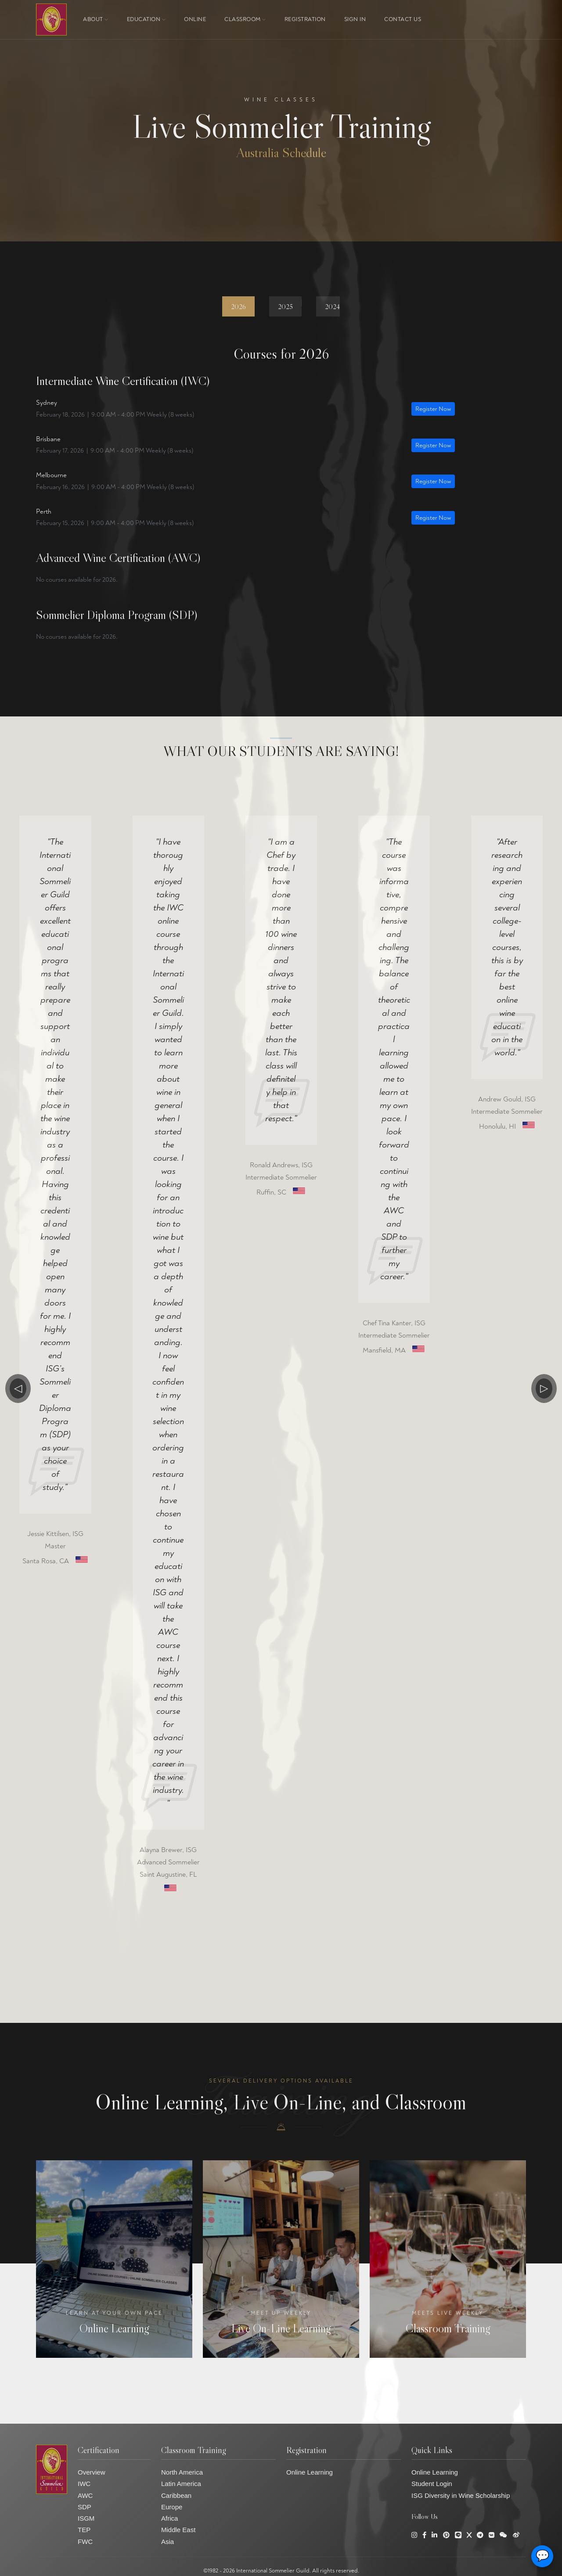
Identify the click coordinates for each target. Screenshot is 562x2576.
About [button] (95, 19)
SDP (84, 2507)
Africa (169, 2518)
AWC (85, 2495)
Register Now (433, 409)
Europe (171, 2507)
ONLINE (195, 19)
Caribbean (176, 2495)
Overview (91, 2472)
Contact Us (402, 19)
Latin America (181, 2483)
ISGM (86, 2518)
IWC (84, 2483)
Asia (167, 2541)
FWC (85, 2541)
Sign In (355, 19)
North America (182, 2472)
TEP (84, 2529)
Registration (305, 19)
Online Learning (309, 2472)
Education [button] (146, 19)
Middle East (178, 2529)
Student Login (431, 2483)
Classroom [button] (245, 19)
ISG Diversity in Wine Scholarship (460, 2495)
